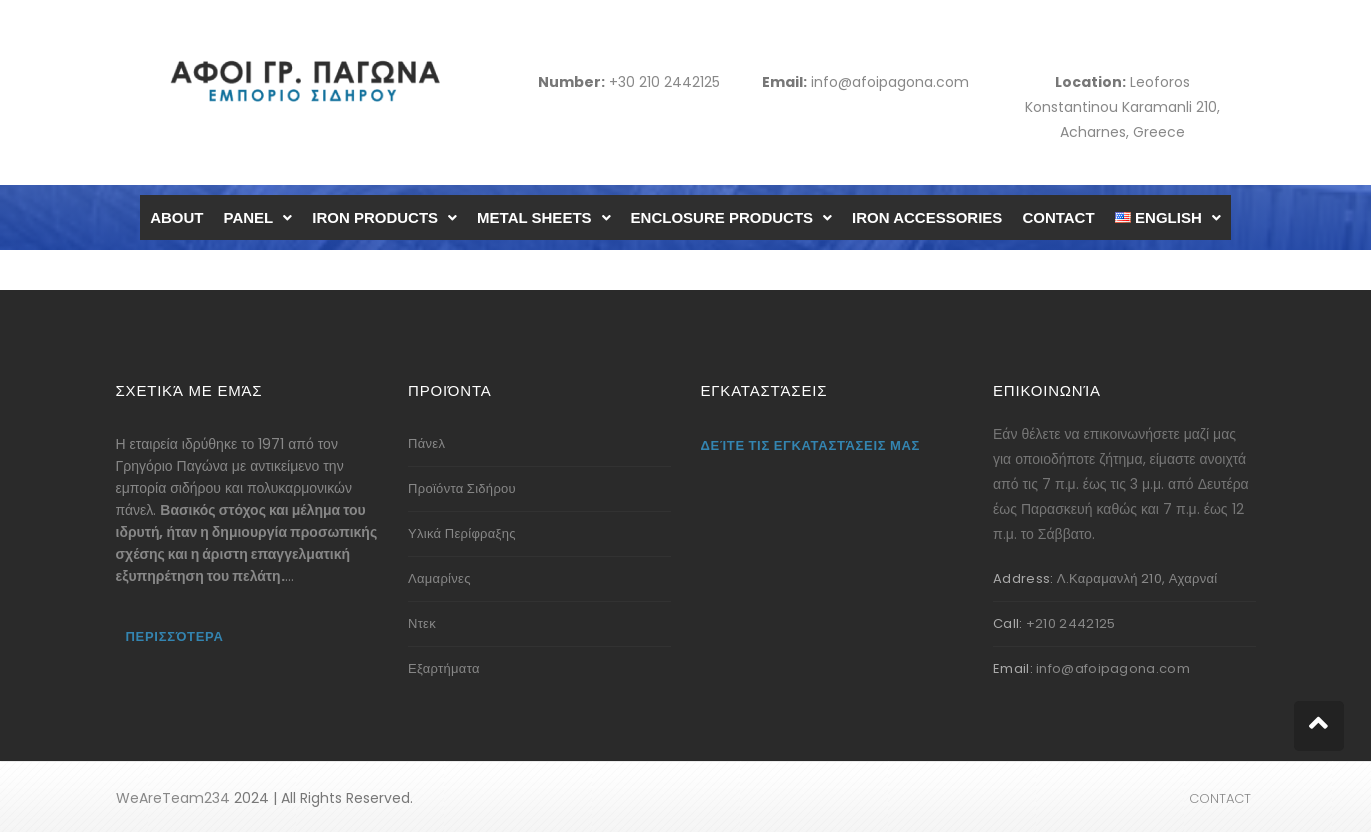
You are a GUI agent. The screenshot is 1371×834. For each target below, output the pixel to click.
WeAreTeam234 (173, 798)
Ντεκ (422, 623)
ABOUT (176, 217)
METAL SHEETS (543, 217)
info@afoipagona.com (890, 82)
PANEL (258, 217)
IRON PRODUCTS (384, 217)
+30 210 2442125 (664, 82)
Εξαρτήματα (444, 668)
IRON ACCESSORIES (927, 217)
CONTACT (1058, 217)
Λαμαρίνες (439, 578)
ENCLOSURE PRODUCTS (732, 217)
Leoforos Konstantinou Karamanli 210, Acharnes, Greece (1122, 107)
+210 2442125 (1071, 623)
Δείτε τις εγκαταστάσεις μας (811, 445)
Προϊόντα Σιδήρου (462, 488)
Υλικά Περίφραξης (462, 533)
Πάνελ (426, 443)
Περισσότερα (175, 636)
